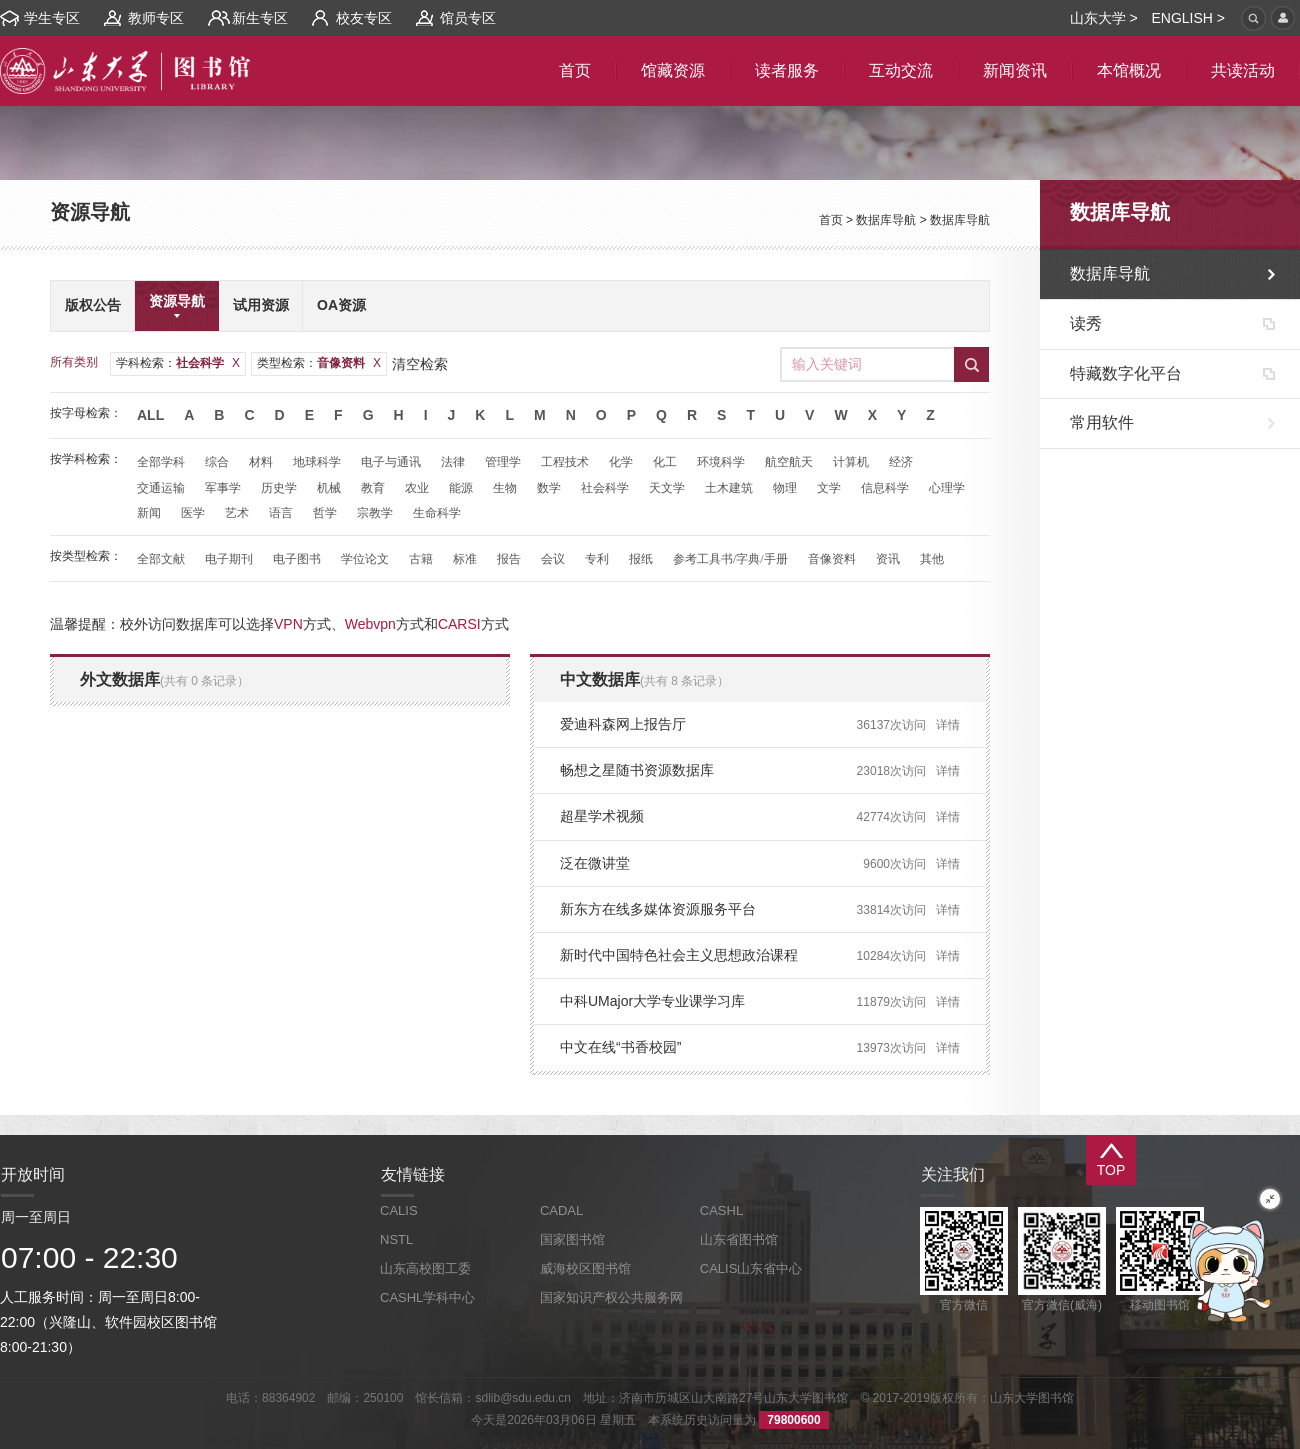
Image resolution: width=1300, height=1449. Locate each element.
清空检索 (420, 364)
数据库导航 (886, 220)
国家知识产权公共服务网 (611, 1297)
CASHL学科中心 (427, 1297)
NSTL (396, 1239)
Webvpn (370, 624)
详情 (948, 725)
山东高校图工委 (425, 1268)
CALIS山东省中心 (751, 1268)
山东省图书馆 (739, 1239)
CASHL (721, 1210)
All (150, 415)
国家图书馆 (572, 1239)
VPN (288, 624)
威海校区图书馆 (585, 1268)
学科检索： (178, 363)
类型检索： (319, 363)
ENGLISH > (1188, 18)
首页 (831, 220)
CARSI (459, 624)
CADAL (561, 1210)
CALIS (399, 1210)
